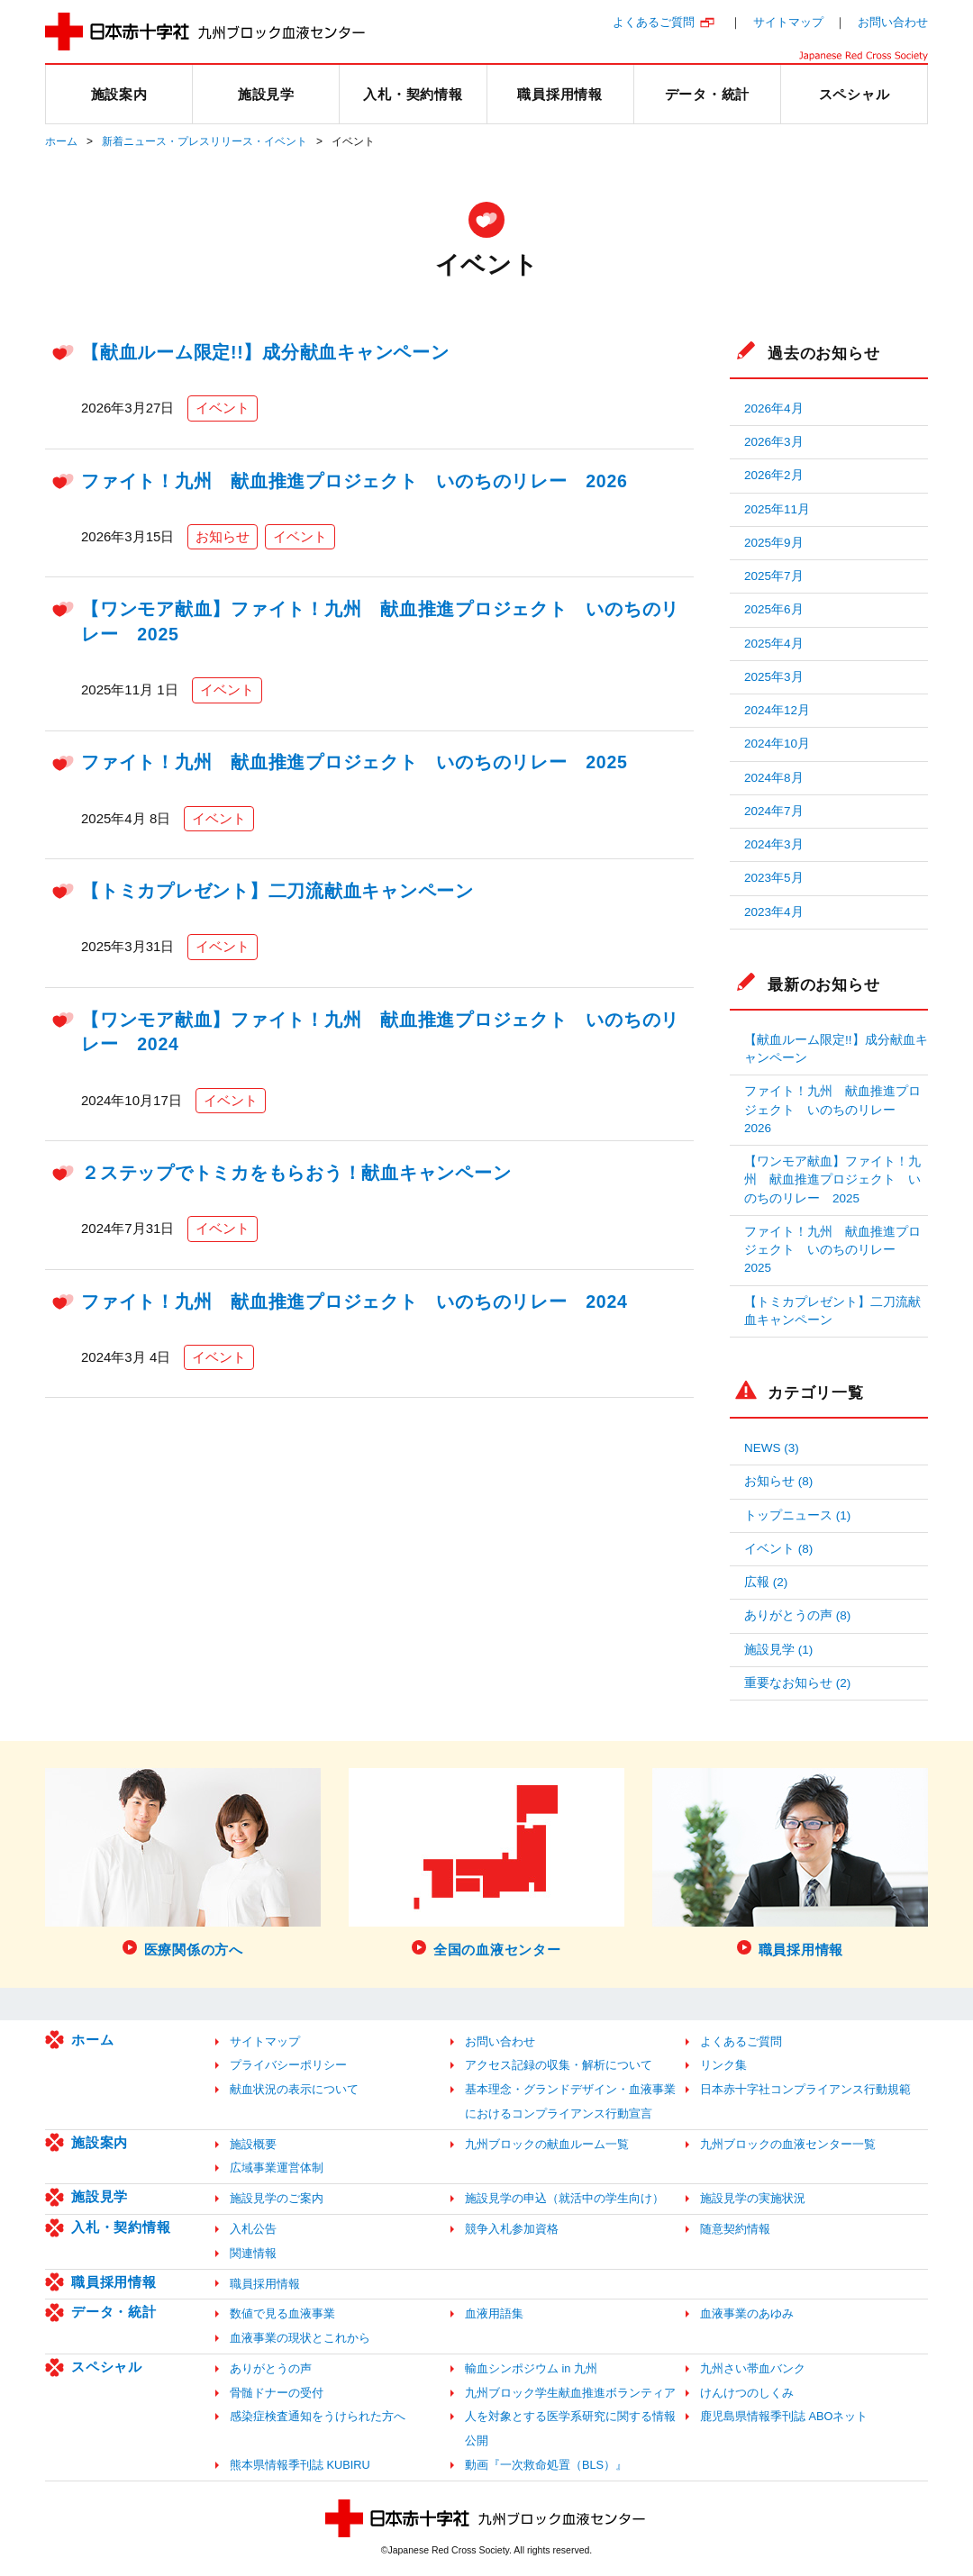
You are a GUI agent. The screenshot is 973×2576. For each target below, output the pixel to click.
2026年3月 (774, 442)
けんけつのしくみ (747, 2392)
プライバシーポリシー (288, 2065)
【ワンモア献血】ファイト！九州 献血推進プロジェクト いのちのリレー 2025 (832, 1180)
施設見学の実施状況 (752, 2198)
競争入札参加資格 (512, 2229)
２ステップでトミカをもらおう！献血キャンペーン (296, 1173)
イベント (223, 407)
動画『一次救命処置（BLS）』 (546, 2465)
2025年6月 (774, 609)
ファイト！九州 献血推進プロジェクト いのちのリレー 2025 (354, 762)
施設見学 (99, 2196)
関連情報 (253, 2253)
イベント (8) (778, 1549)
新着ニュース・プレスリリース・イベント (204, 141)
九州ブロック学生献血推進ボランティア (570, 2392)
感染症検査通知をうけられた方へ (317, 2416)
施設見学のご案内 (276, 2198)
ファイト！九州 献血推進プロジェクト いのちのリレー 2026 (354, 481)
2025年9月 (774, 542)
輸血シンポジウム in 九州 (531, 2368)
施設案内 (99, 2142)
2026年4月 (774, 408)
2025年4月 (774, 643)
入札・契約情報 (120, 2227)
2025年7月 (774, 576)
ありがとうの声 (271, 2368)
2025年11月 (777, 509)
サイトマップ (788, 22)
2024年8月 (774, 778)
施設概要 (253, 2144)
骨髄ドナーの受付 (276, 2392)
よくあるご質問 (654, 22)
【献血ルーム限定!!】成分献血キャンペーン (265, 352)
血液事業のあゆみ (747, 2313)
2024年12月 (777, 710)
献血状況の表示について (294, 2089)
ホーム (61, 141)
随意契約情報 (735, 2229)
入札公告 (253, 2229)
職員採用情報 (114, 2282)
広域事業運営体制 (276, 2167)
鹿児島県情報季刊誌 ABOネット (784, 2416)
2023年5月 (774, 877)
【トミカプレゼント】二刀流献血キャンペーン (277, 891)
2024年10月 (777, 743)
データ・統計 (114, 2311)
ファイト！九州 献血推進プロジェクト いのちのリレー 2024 (354, 1301)
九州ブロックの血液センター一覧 (788, 2144)
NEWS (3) (771, 1448)
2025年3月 (774, 677)
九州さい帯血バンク (752, 2368)
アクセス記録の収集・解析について (558, 2065)
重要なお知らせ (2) (797, 1683)
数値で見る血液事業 (282, 2313)
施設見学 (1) (778, 1649)
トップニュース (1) (797, 1515)
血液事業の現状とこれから (300, 2338)
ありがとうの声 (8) (797, 1615)
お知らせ (223, 536)
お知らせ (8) (778, 1481)
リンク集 (723, 2065)
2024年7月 (774, 811)
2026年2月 (774, 475)
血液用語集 (494, 2313)
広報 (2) (765, 1582)
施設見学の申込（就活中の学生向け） (564, 2198)
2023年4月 (774, 912)
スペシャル (106, 2366)
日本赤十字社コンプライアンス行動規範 (805, 2089)
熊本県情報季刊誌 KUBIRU (300, 2465)
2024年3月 (774, 844)
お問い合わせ (893, 22)
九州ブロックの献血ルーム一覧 (547, 2144)
